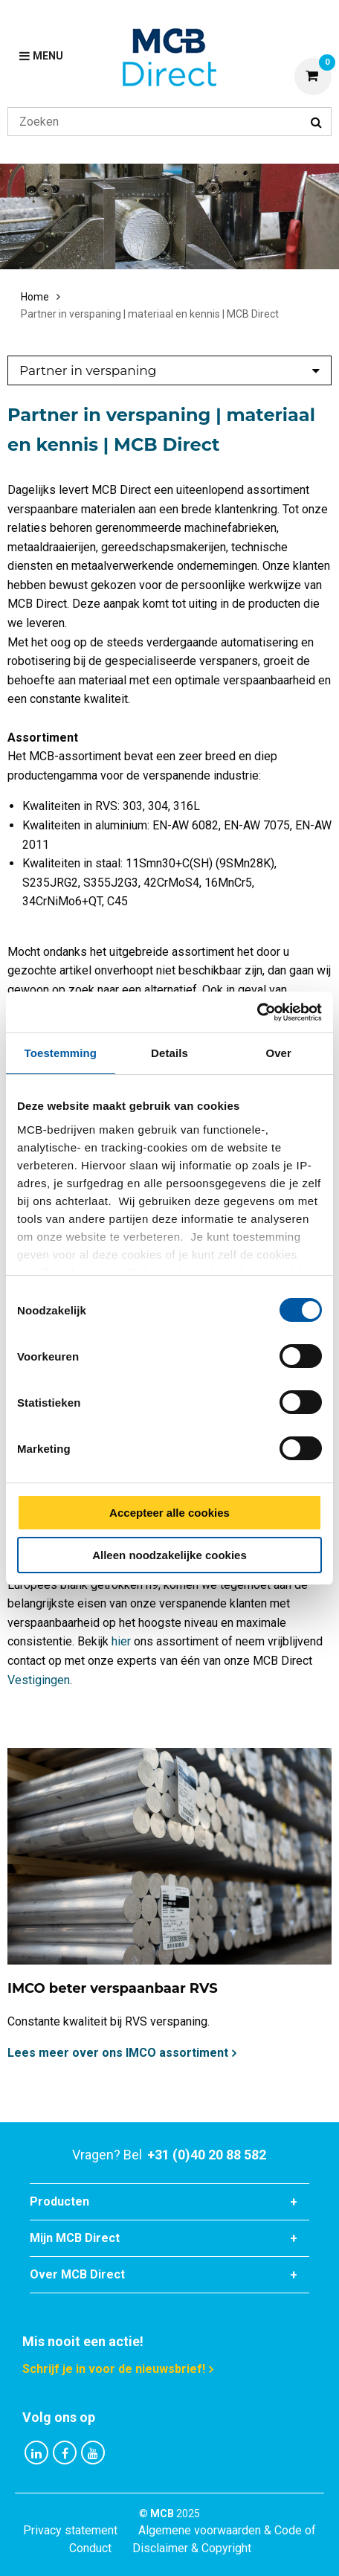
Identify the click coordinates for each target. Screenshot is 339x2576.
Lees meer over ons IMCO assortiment (117, 2053)
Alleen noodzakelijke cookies (169, 1555)
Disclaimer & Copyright (191, 2548)
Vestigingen (38, 1680)
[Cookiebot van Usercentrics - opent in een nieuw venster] (257, 1012)
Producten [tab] (59, 2201)
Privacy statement (70, 2530)
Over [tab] (278, 1053)
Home (35, 297)
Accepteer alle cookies (169, 1512)
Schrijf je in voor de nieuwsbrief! (113, 2369)
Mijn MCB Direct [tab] (75, 2238)
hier (121, 1641)
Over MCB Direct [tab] (77, 2274)
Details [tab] (169, 1053)
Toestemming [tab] (61, 1053)
